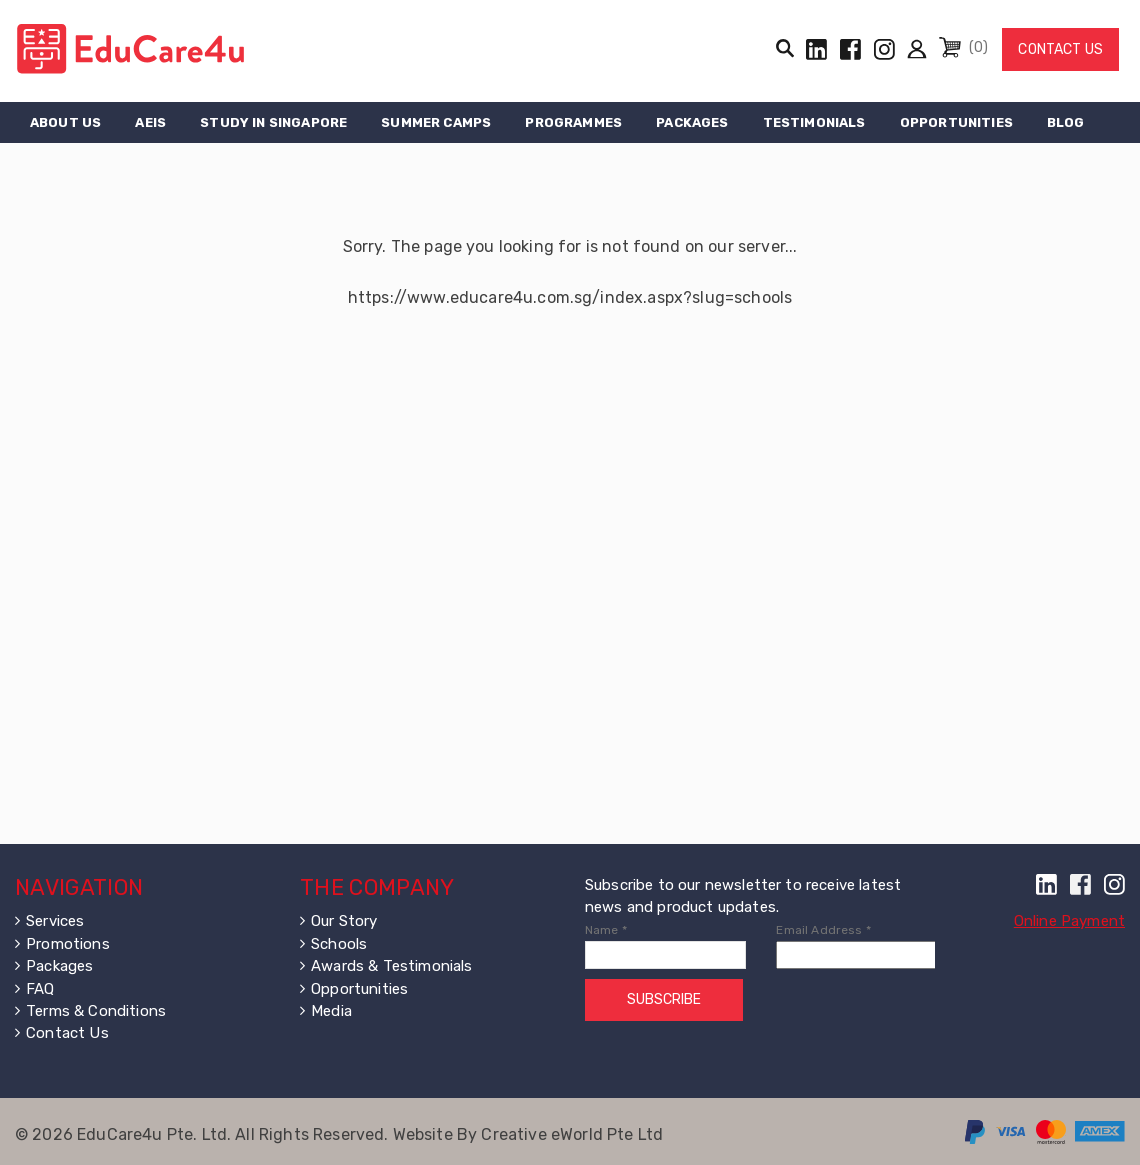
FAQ (40, 989)
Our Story (344, 921)
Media (331, 1011)
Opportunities (956, 122)
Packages (692, 122)
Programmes (573, 122)
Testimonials (814, 122)
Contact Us (1060, 49)
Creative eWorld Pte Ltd (572, 1134)
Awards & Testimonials (391, 966)
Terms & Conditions (96, 1011)
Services (55, 921)
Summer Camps (436, 122)
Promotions (68, 944)
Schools (339, 944)
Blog (1066, 122)
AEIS (150, 122)
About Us (65, 122)
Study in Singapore (273, 122)
